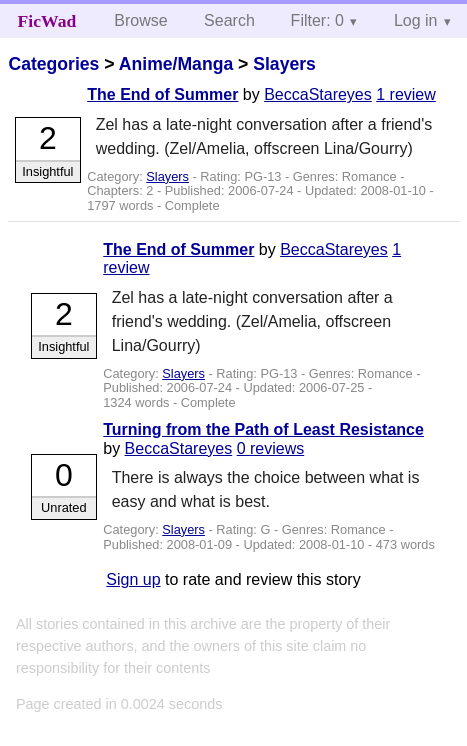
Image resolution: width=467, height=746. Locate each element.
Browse (140, 20)
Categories (53, 64)
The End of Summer (162, 94)
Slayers (284, 64)
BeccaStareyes (318, 94)
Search (229, 20)
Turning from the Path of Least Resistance (263, 429)
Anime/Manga (176, 64)
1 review (406, 94)
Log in (416, 20)
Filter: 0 (317, 20)
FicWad (47, 21)
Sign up (133, 579)
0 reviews (271, 448)
